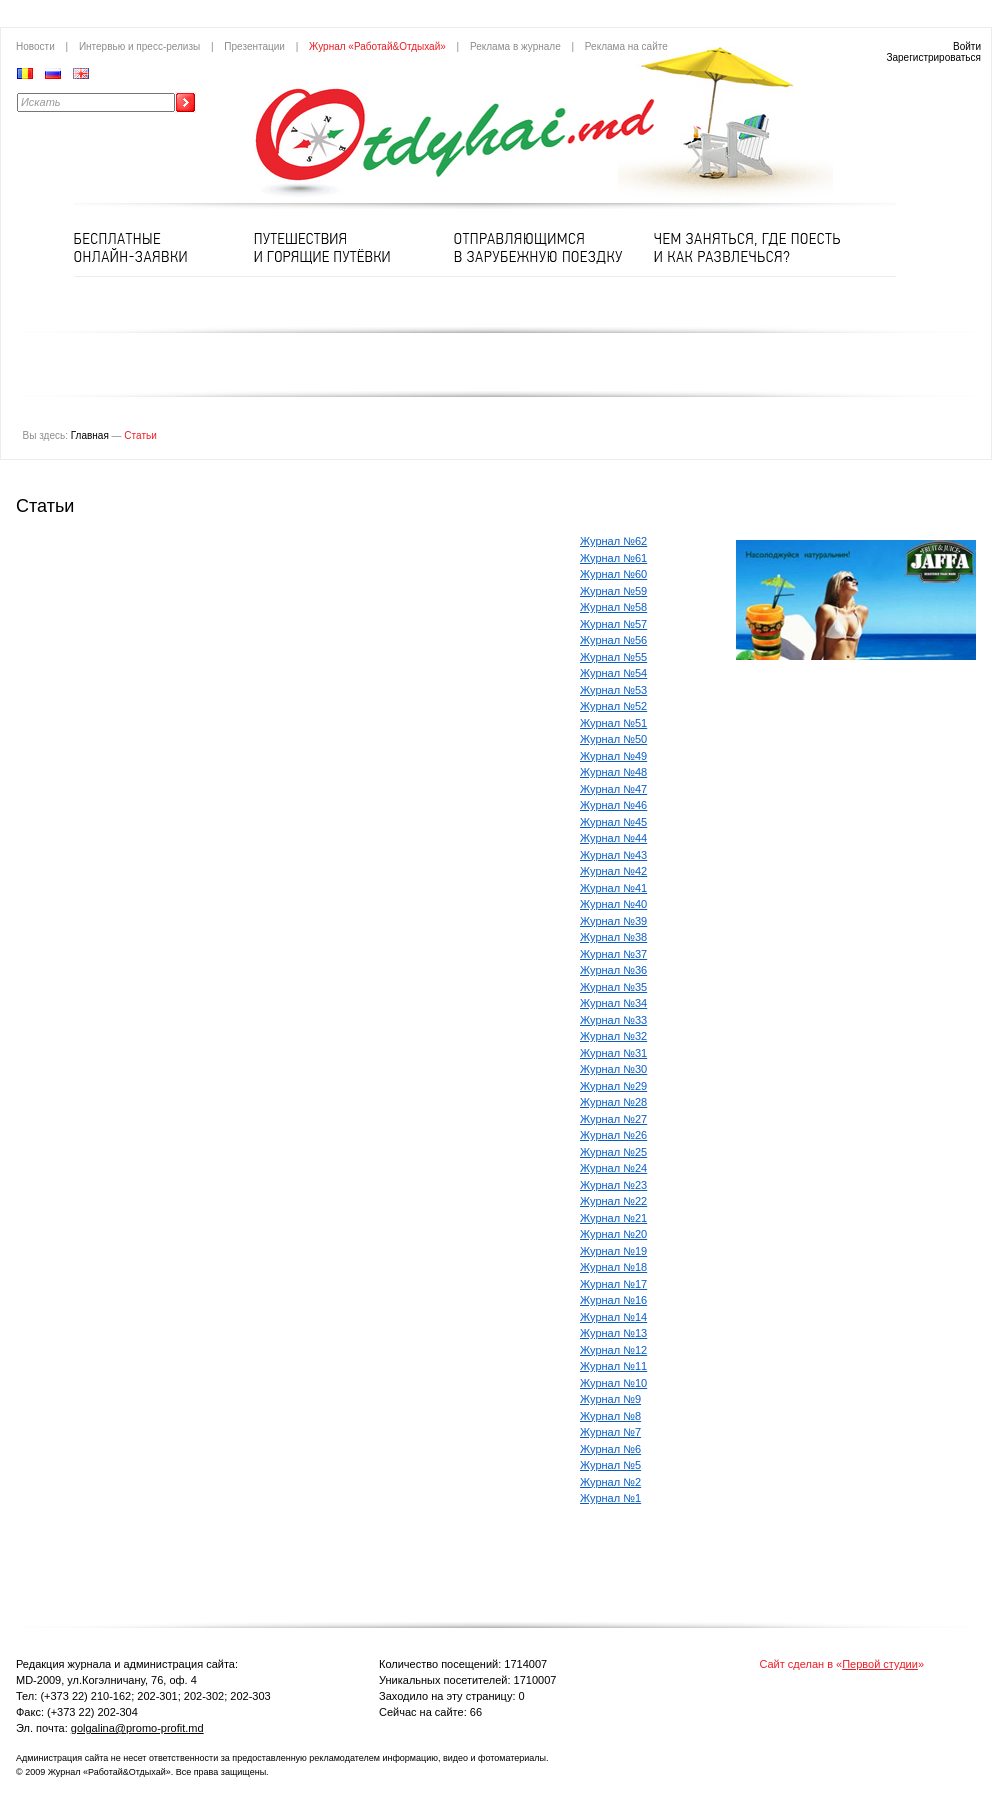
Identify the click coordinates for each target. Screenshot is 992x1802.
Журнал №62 (613, 541)
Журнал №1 (610, 1498)
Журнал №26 (613, 1135)
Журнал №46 (613, 805)
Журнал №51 (613, 723)
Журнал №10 (613, 1383)
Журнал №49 (613, 756)
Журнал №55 (613, 657)
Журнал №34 (613, 1003)
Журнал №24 (613, 1168)
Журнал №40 (613, 904)
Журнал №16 (613, 1300)
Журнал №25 (613, 1152)
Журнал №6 (610, 1449)
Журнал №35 (613, 987)
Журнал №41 (613, 888)
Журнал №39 (613, 921)
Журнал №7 (610, 1432)
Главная (90, 435)
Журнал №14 (613, 1317)
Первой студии (880, 1664)
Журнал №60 (613, 574)
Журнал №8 (610, 1416)
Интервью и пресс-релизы (139, 46)
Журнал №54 (613, 673)
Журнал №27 (613, 1119)
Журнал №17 (613, 1284)
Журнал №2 (610, 1482)
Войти (967, 46)
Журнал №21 (613, 1218)
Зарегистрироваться (933, 57)
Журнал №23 (613, 1185)
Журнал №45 (613, 822)
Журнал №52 (613, 706)
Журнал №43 (613, 855)
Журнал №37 (613, 954)
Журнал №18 (613, 1267)
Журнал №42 (613, 871)
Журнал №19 (613, 1251)
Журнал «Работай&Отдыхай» (377, 46)
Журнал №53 (613, 690)
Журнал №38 (613, 937)
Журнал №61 (613, 558)
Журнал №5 (610, 1465)
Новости (35, 46)
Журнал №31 (613, 1053)
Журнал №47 (613, 789)
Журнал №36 (613, 970)
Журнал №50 (613, 739)
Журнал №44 (613, 838)
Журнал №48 (613, 772)
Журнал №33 (613, 1020)
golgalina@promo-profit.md (137, 1728)
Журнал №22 (613, 1201)
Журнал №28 (613, 1102)
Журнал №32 (613, 1036)
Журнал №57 (613, 624)
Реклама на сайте (626, 46)
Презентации (254, 46)
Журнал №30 (613, 1069)
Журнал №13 (613, 1333)
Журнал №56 (613, 640)
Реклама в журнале (515, 46)
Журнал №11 (613, 1366)
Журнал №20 (613, 1234)
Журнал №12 (613, 1350)
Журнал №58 (613, 607)
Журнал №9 (610, 1399)
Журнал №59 (613, 591)
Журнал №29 (613, 1086)
